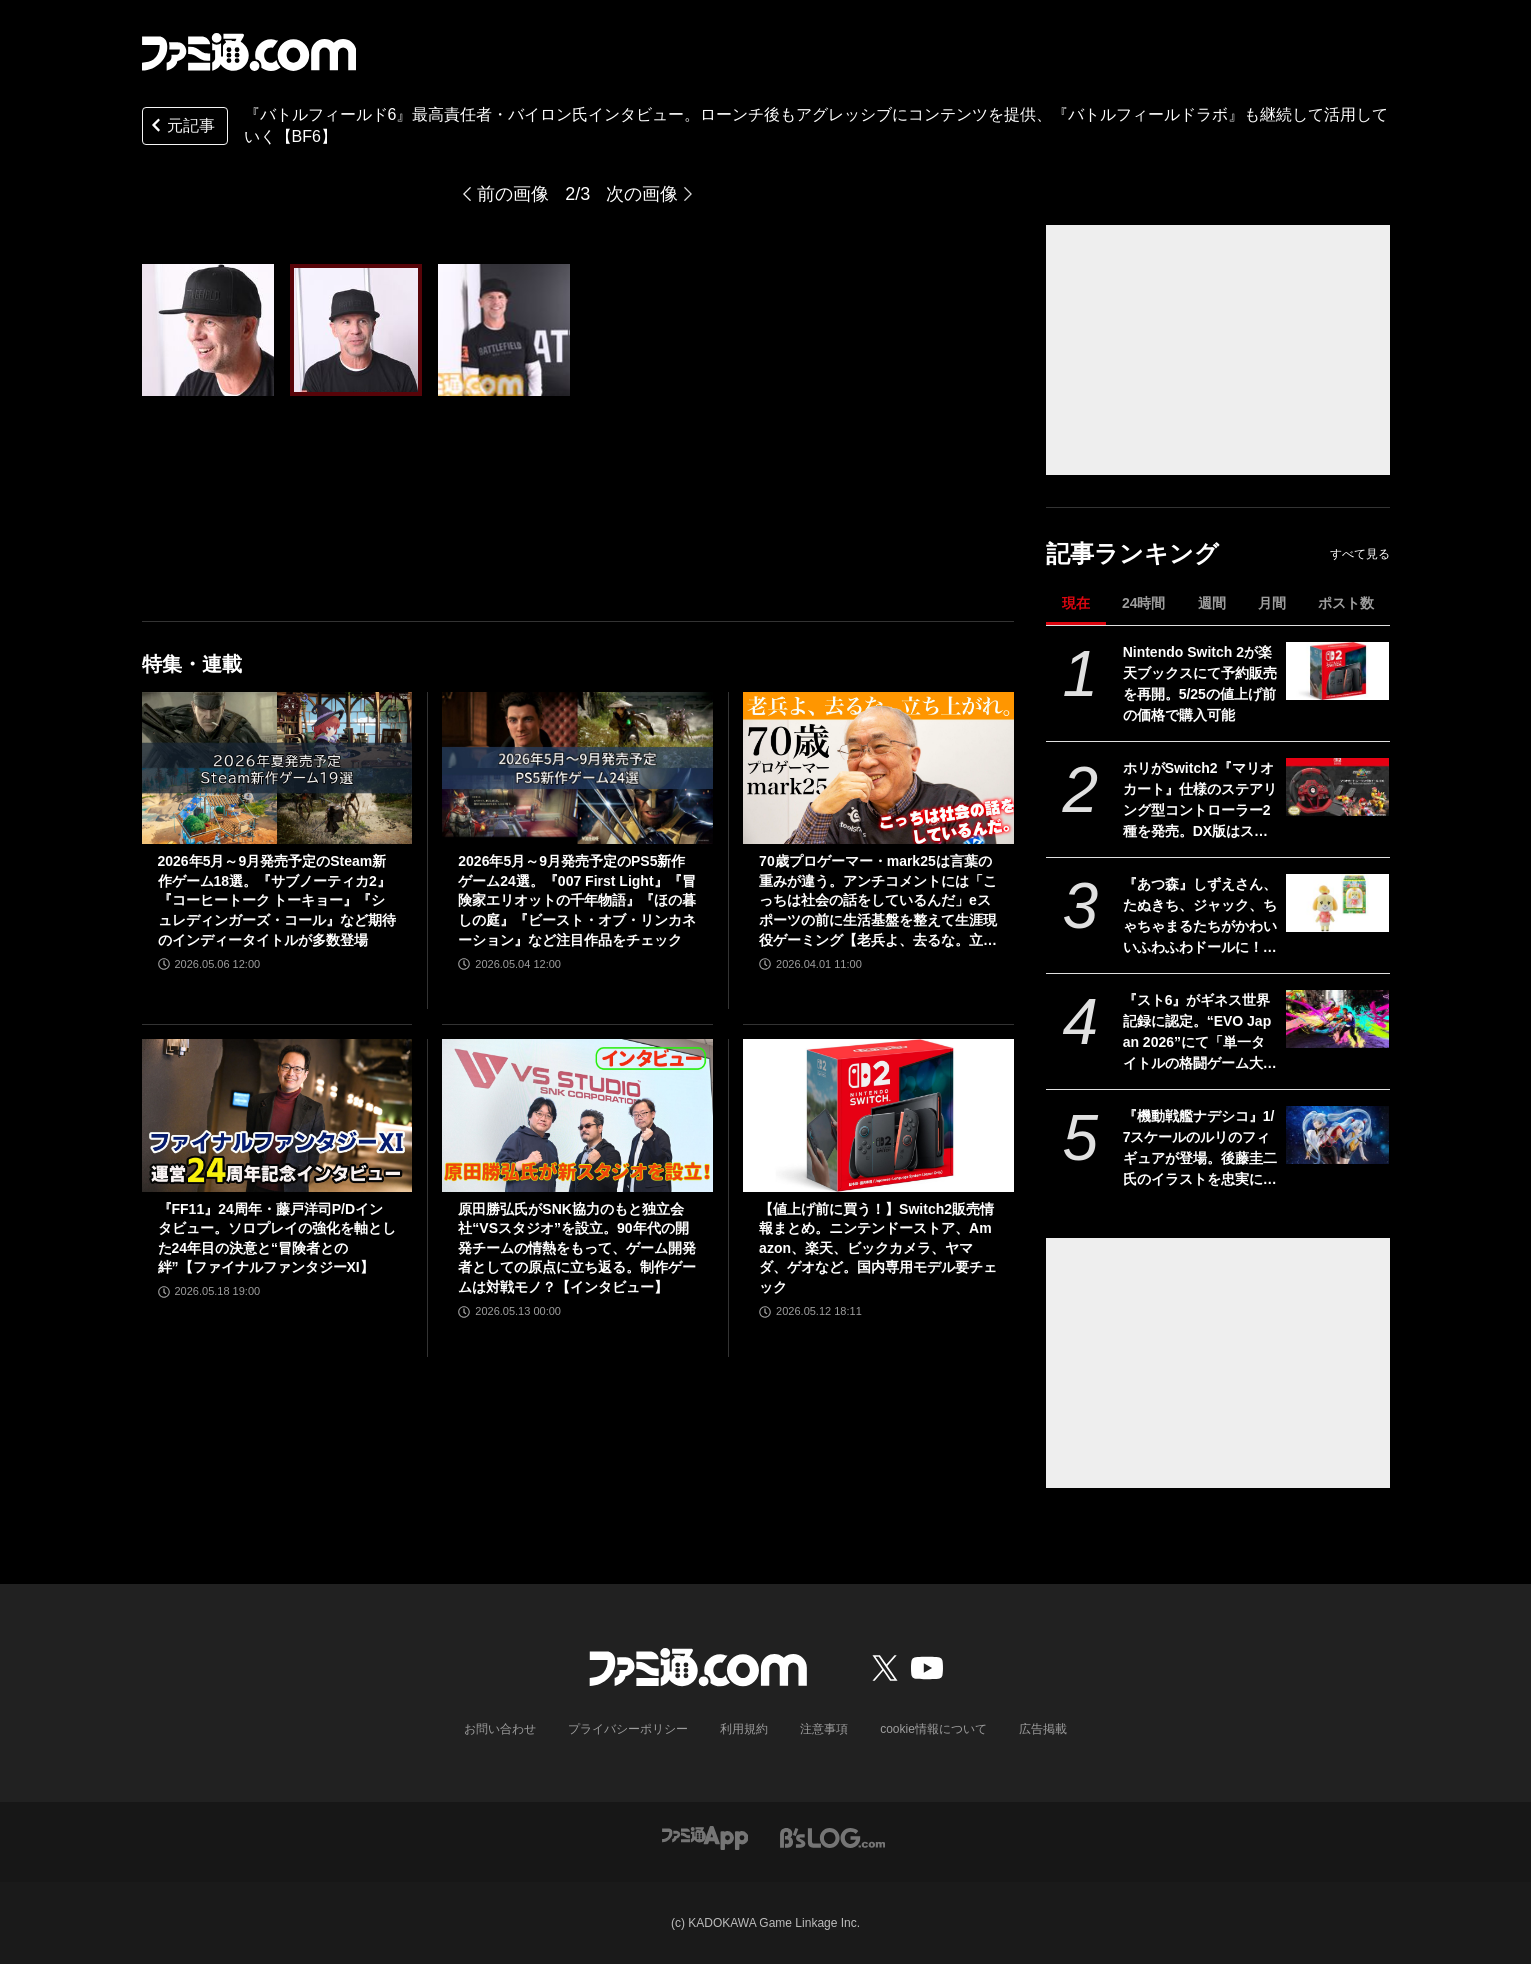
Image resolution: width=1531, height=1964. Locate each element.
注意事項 (824, 1729)
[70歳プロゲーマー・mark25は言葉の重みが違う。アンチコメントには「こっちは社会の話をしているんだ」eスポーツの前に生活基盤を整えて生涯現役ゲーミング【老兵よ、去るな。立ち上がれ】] (878, 768)
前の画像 (513, 194)
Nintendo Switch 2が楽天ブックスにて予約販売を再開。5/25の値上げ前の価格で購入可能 (1200, 683)
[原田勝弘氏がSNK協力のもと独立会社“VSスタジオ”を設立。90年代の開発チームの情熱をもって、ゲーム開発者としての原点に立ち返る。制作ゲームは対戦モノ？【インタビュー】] (577, 1115)
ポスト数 (1346, 603)
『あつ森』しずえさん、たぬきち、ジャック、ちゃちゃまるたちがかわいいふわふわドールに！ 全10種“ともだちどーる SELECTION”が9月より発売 (1200, 917)
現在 (1076, 603)
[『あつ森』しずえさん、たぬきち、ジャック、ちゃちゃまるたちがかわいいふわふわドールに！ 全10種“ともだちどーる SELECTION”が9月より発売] (1337, 903)
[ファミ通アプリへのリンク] (705, 1837)
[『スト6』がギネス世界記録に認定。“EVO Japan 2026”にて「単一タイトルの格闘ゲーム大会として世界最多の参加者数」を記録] (1337, 1019)
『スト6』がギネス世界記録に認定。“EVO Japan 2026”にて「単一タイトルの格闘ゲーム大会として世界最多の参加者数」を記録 (1200, 1033)
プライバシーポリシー (628, 1729)
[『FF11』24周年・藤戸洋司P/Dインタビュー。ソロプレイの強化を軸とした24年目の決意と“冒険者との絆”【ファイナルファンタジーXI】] (277, 1115)
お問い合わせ (500, 1729)
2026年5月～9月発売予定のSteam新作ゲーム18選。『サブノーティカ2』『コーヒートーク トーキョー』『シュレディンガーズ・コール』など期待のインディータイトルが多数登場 (277, 900)
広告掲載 (1043, 1729)
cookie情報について (933, 1729)
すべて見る (1360, 554)
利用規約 (744, 1729)
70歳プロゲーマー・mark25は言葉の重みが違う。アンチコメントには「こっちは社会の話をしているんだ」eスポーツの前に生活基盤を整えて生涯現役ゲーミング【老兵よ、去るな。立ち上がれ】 (878, 901)
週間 (1212, 603)
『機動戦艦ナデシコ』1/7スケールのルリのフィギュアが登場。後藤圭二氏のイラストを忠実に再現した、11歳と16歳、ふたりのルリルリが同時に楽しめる (1200, 1149)
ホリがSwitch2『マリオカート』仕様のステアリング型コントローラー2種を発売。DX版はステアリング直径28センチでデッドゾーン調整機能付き (1201, 801)
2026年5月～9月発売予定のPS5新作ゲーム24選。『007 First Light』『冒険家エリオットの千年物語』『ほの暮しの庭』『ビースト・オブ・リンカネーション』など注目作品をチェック (577, 900)
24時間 (1144, 603)
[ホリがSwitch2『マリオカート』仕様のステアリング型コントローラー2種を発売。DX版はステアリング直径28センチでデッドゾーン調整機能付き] (1337, 787)
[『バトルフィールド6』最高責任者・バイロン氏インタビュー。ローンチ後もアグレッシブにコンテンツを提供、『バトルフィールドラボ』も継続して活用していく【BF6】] (208, 330)
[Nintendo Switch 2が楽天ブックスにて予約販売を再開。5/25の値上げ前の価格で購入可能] (1337, 671)
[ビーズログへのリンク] (832, 1837)
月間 (1272, 603)
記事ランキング (1132, 553)
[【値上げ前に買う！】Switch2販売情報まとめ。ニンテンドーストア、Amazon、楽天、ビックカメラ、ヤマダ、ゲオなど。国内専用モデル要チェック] (878, 1115)
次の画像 (642, 194)
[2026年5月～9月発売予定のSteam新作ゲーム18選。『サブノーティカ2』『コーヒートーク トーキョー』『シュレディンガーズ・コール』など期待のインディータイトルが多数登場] (277, 768)
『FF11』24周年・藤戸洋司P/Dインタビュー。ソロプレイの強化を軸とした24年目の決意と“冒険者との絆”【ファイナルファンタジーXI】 (277, 1238)
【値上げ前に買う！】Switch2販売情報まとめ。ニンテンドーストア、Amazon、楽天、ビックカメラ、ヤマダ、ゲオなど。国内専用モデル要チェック (878, 1248)
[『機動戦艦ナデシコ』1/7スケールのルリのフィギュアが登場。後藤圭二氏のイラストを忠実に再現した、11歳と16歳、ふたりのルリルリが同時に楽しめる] (1337, 1135)
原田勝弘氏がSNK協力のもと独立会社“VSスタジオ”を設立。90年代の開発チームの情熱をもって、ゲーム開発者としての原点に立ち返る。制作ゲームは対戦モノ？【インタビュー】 (577, 1248)
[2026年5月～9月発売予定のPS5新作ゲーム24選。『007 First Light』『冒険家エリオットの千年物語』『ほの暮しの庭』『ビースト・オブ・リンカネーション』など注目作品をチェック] (577, 768)
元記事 (181, 127)
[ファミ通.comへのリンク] (249, 52)
